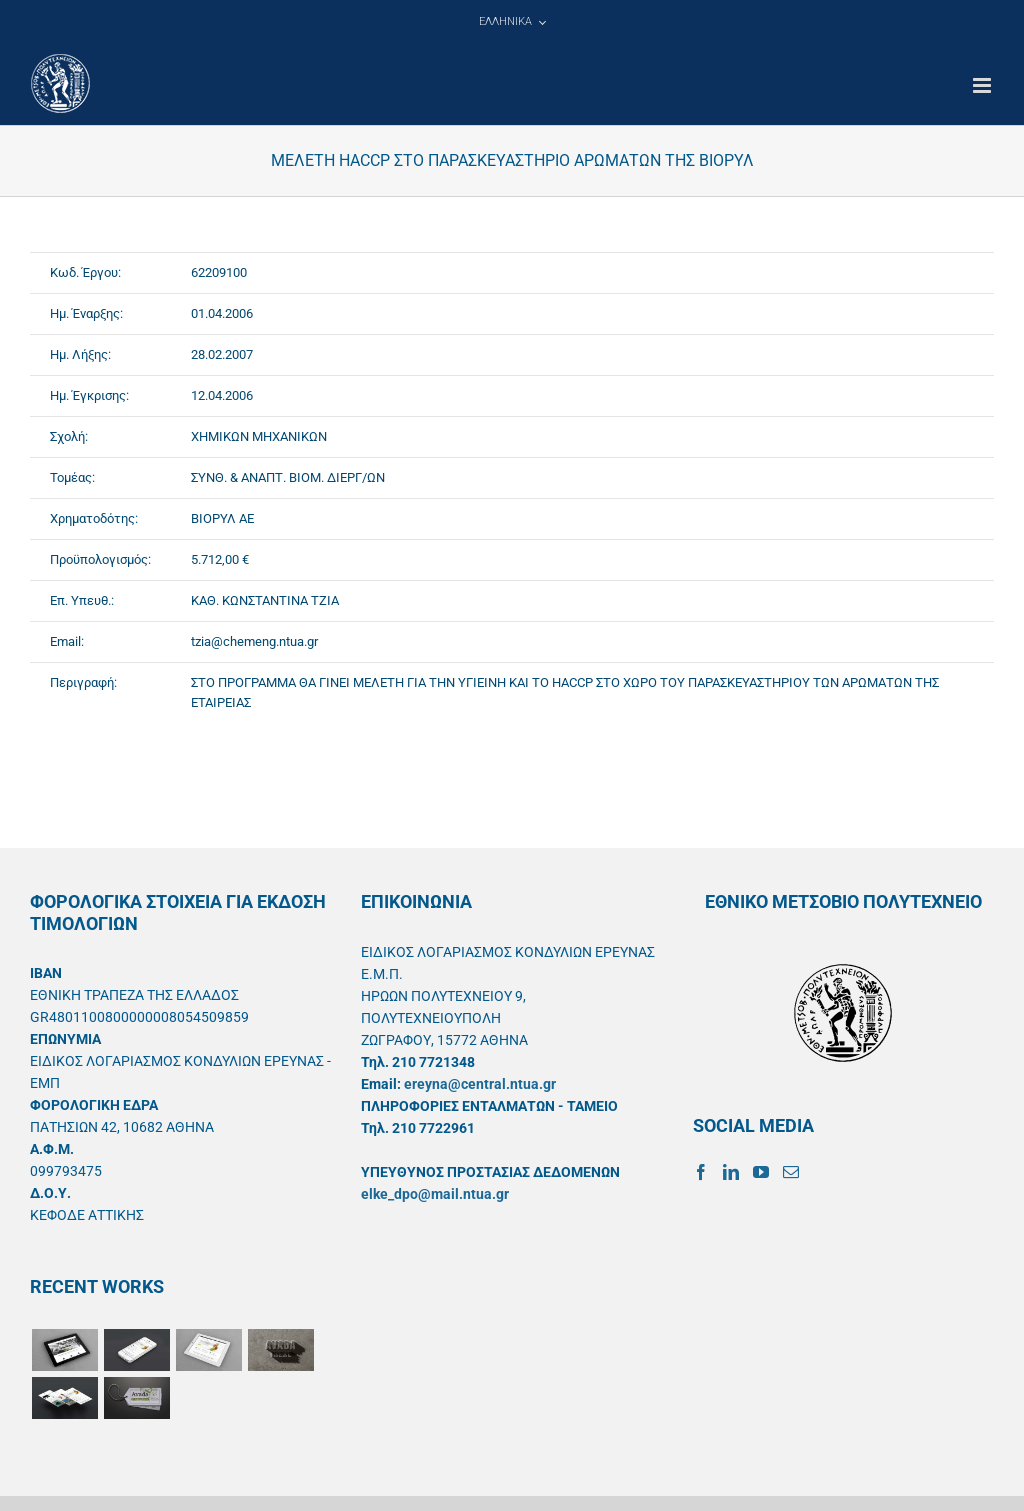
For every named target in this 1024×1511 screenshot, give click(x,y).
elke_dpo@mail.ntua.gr (435, 1194)
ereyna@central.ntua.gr (480, 1084)
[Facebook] (701, 1172)
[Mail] (791, 1172)
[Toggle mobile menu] (983, 85)
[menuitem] (512, 22)
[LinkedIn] (731, 1172)
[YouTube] (761, 1172)
